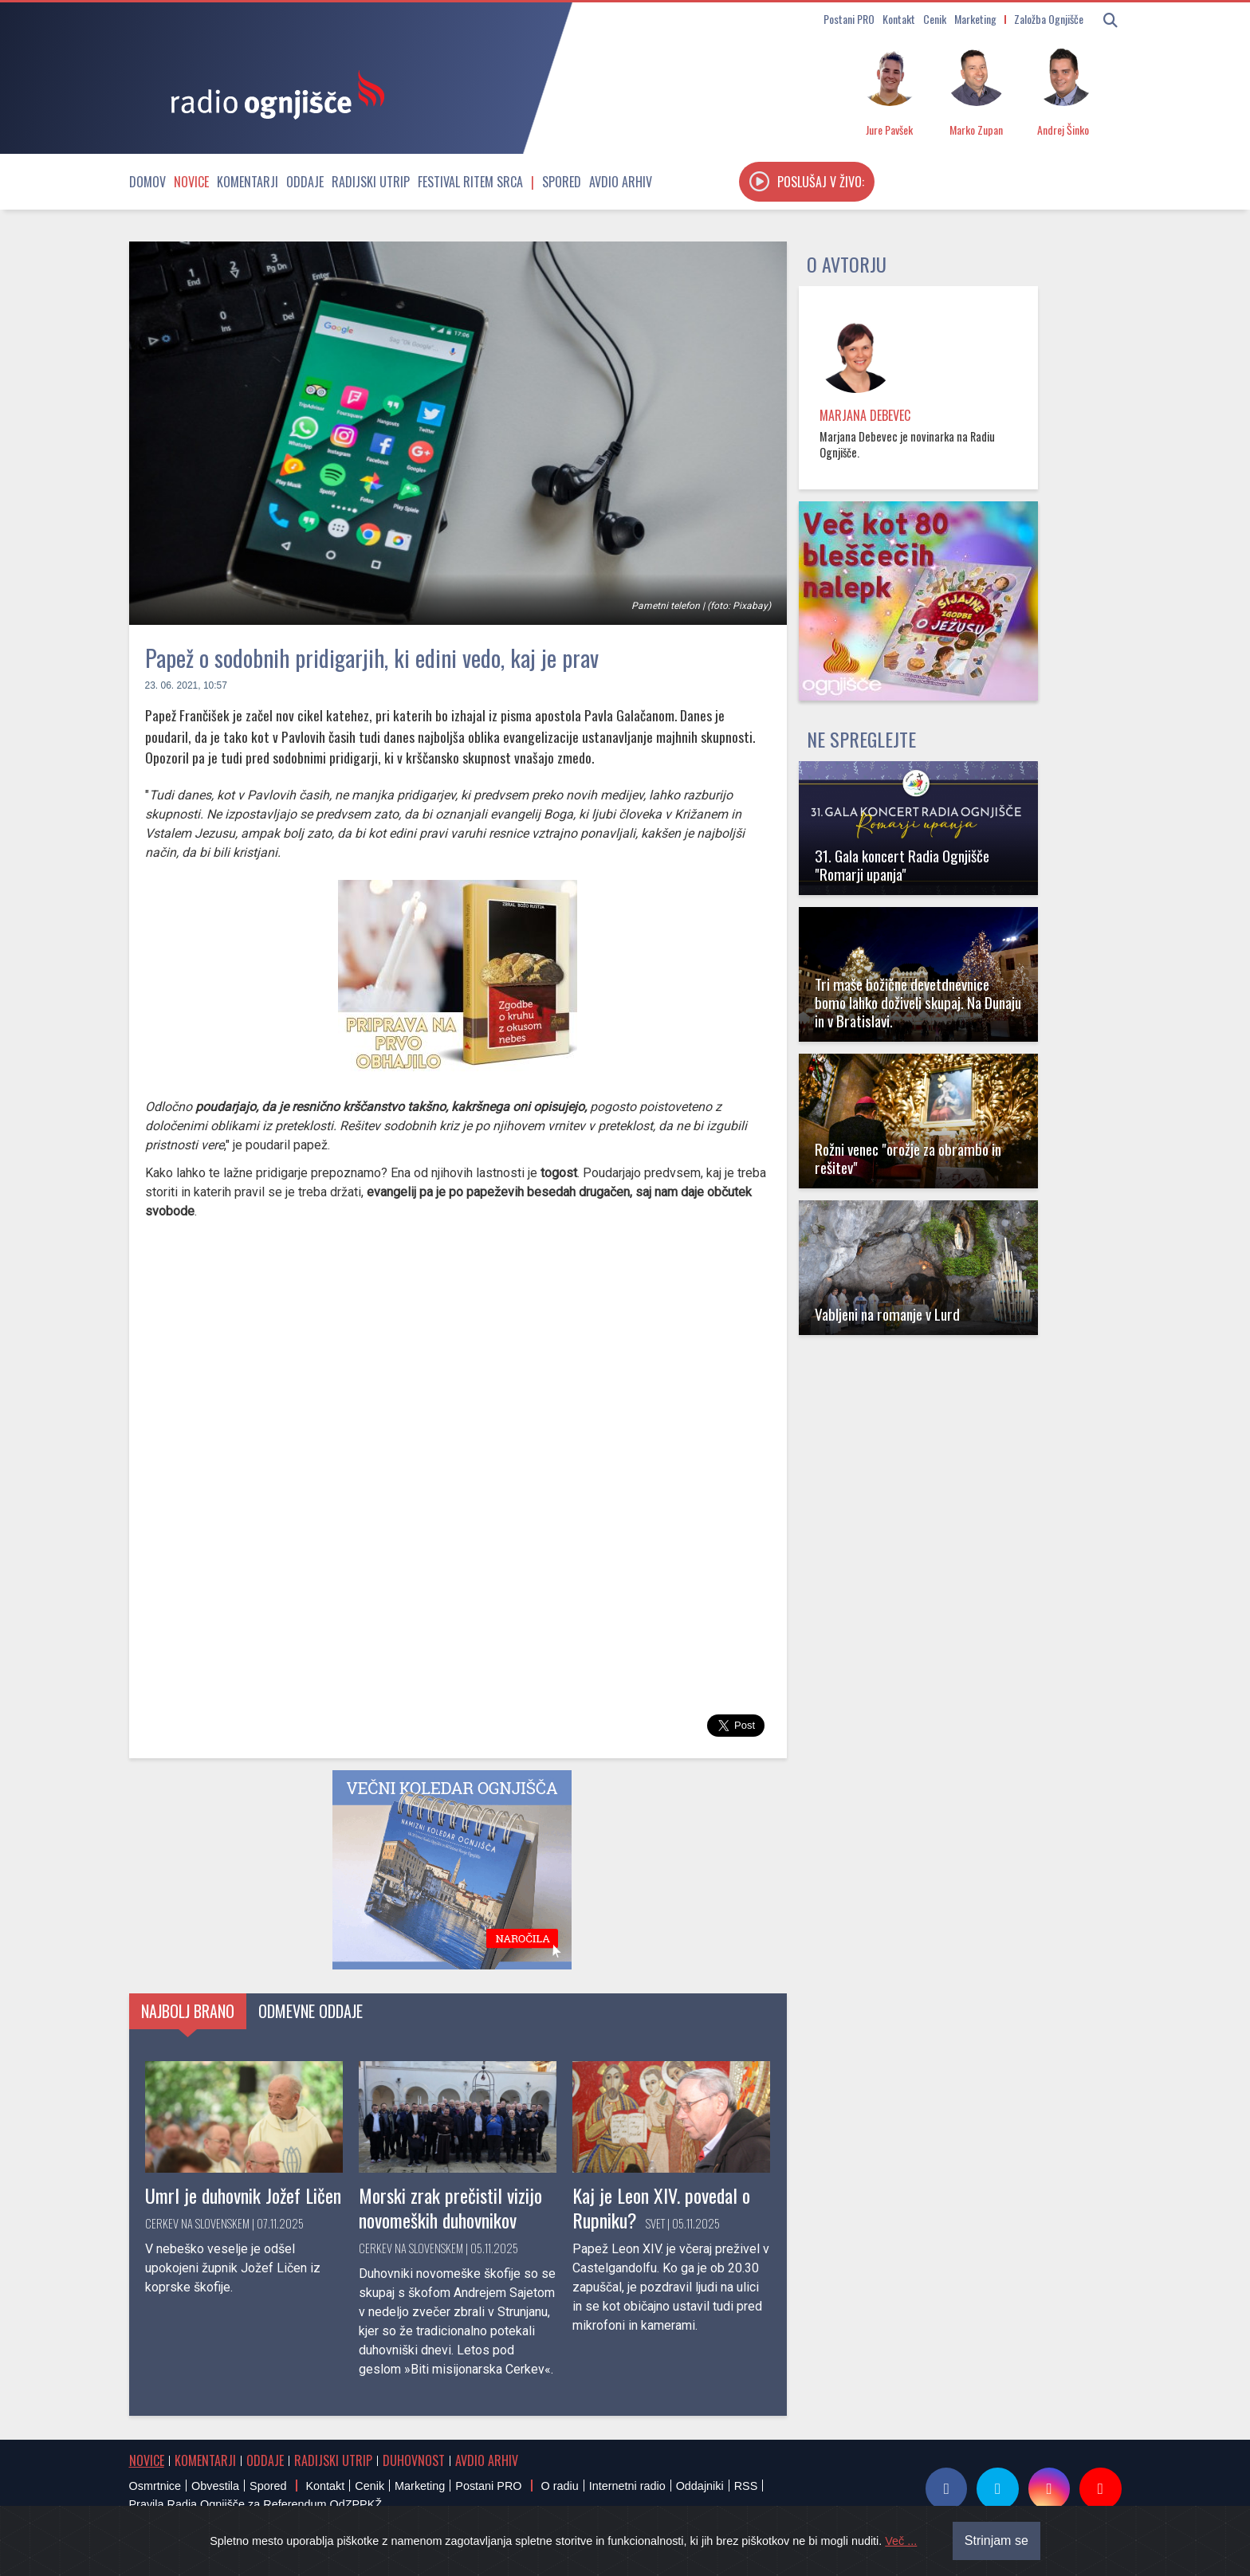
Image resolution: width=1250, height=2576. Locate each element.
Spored (561, 181)
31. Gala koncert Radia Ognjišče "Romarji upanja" (902, 865)
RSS (746, 2486)
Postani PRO (849, 18)
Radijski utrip (371, 181)
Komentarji (247, 181)
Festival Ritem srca (470, 181)
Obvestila (215, 2486)
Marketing (975, 18)
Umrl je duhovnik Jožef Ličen (243, 2195)
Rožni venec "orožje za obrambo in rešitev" (908, 1158)
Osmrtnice (155, 2486)
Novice (191, 181)
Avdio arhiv (620, 181)
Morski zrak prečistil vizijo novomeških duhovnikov (450, 2207)
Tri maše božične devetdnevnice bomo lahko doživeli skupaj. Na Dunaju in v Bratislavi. (918, 1002)
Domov (147, 181)
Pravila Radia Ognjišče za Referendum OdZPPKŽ (256, 2504)
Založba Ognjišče (1048, 18)
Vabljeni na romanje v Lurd (887, 1313)
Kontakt (898, 18)
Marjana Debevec (865, 415)
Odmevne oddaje (310, 2011)
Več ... (901, 2541)
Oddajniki (700, 2486)
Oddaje (305, 181)
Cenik (934, 18)
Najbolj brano (187, 2011)
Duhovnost (414, 2460)
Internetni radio (627, 2486)
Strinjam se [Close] (996, 2540)
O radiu (559, 2486)
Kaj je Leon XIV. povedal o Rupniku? (661, 2207)
